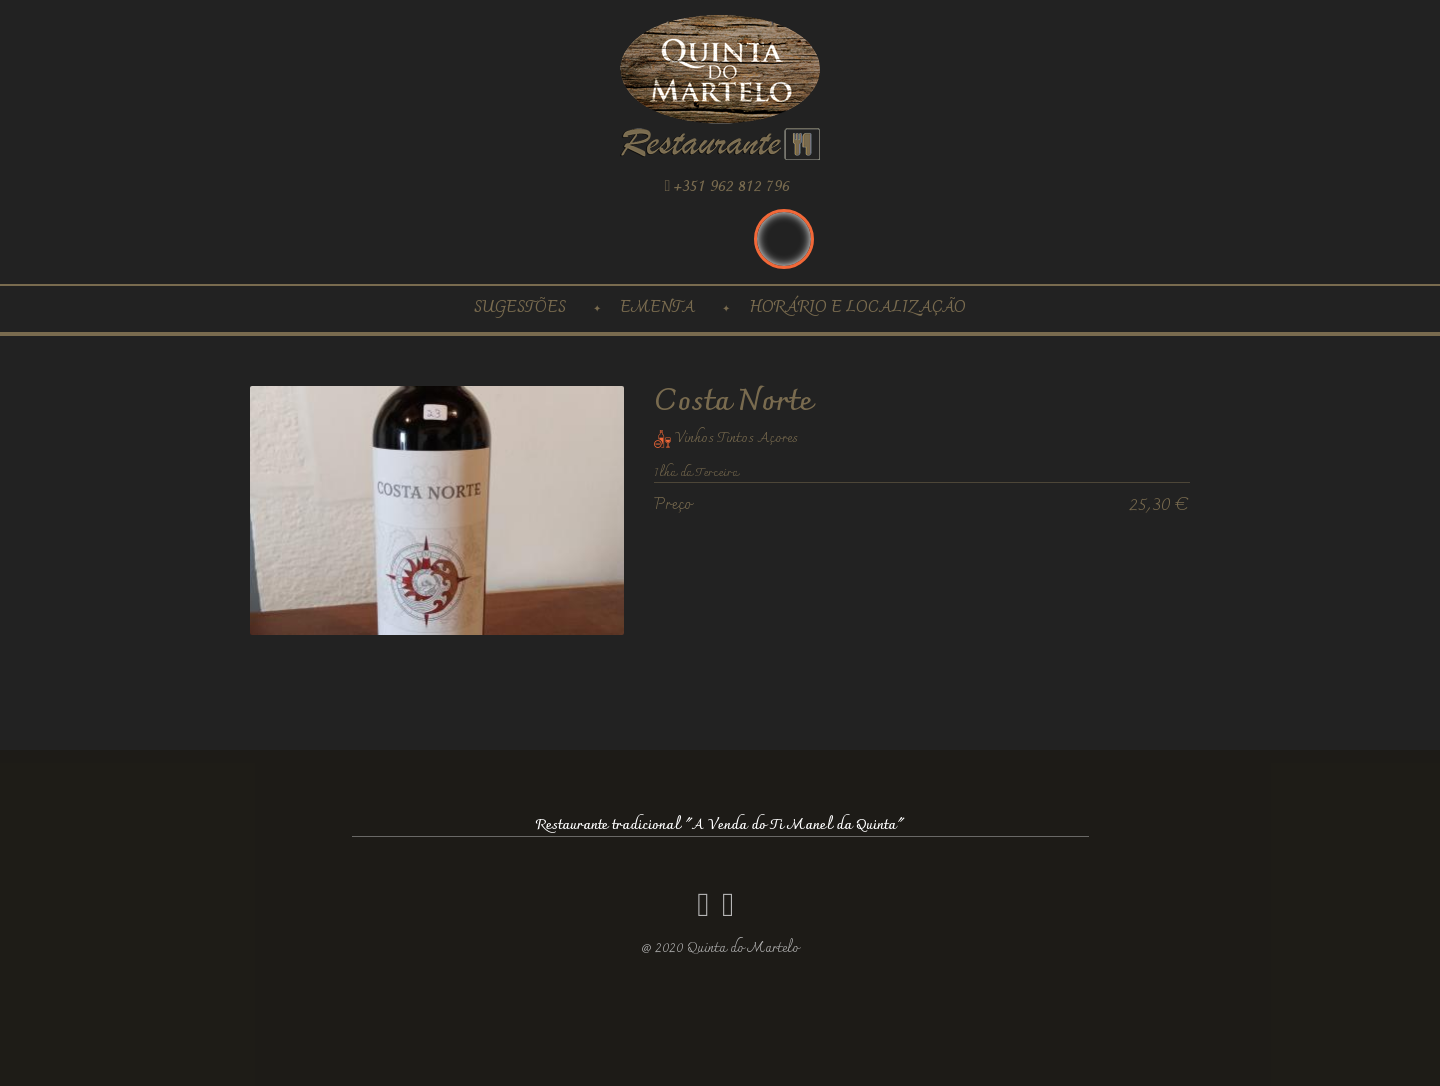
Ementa (657, 308)
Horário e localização (857, 308)
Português (784, 239)
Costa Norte (733, 402)
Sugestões (520, 308)
